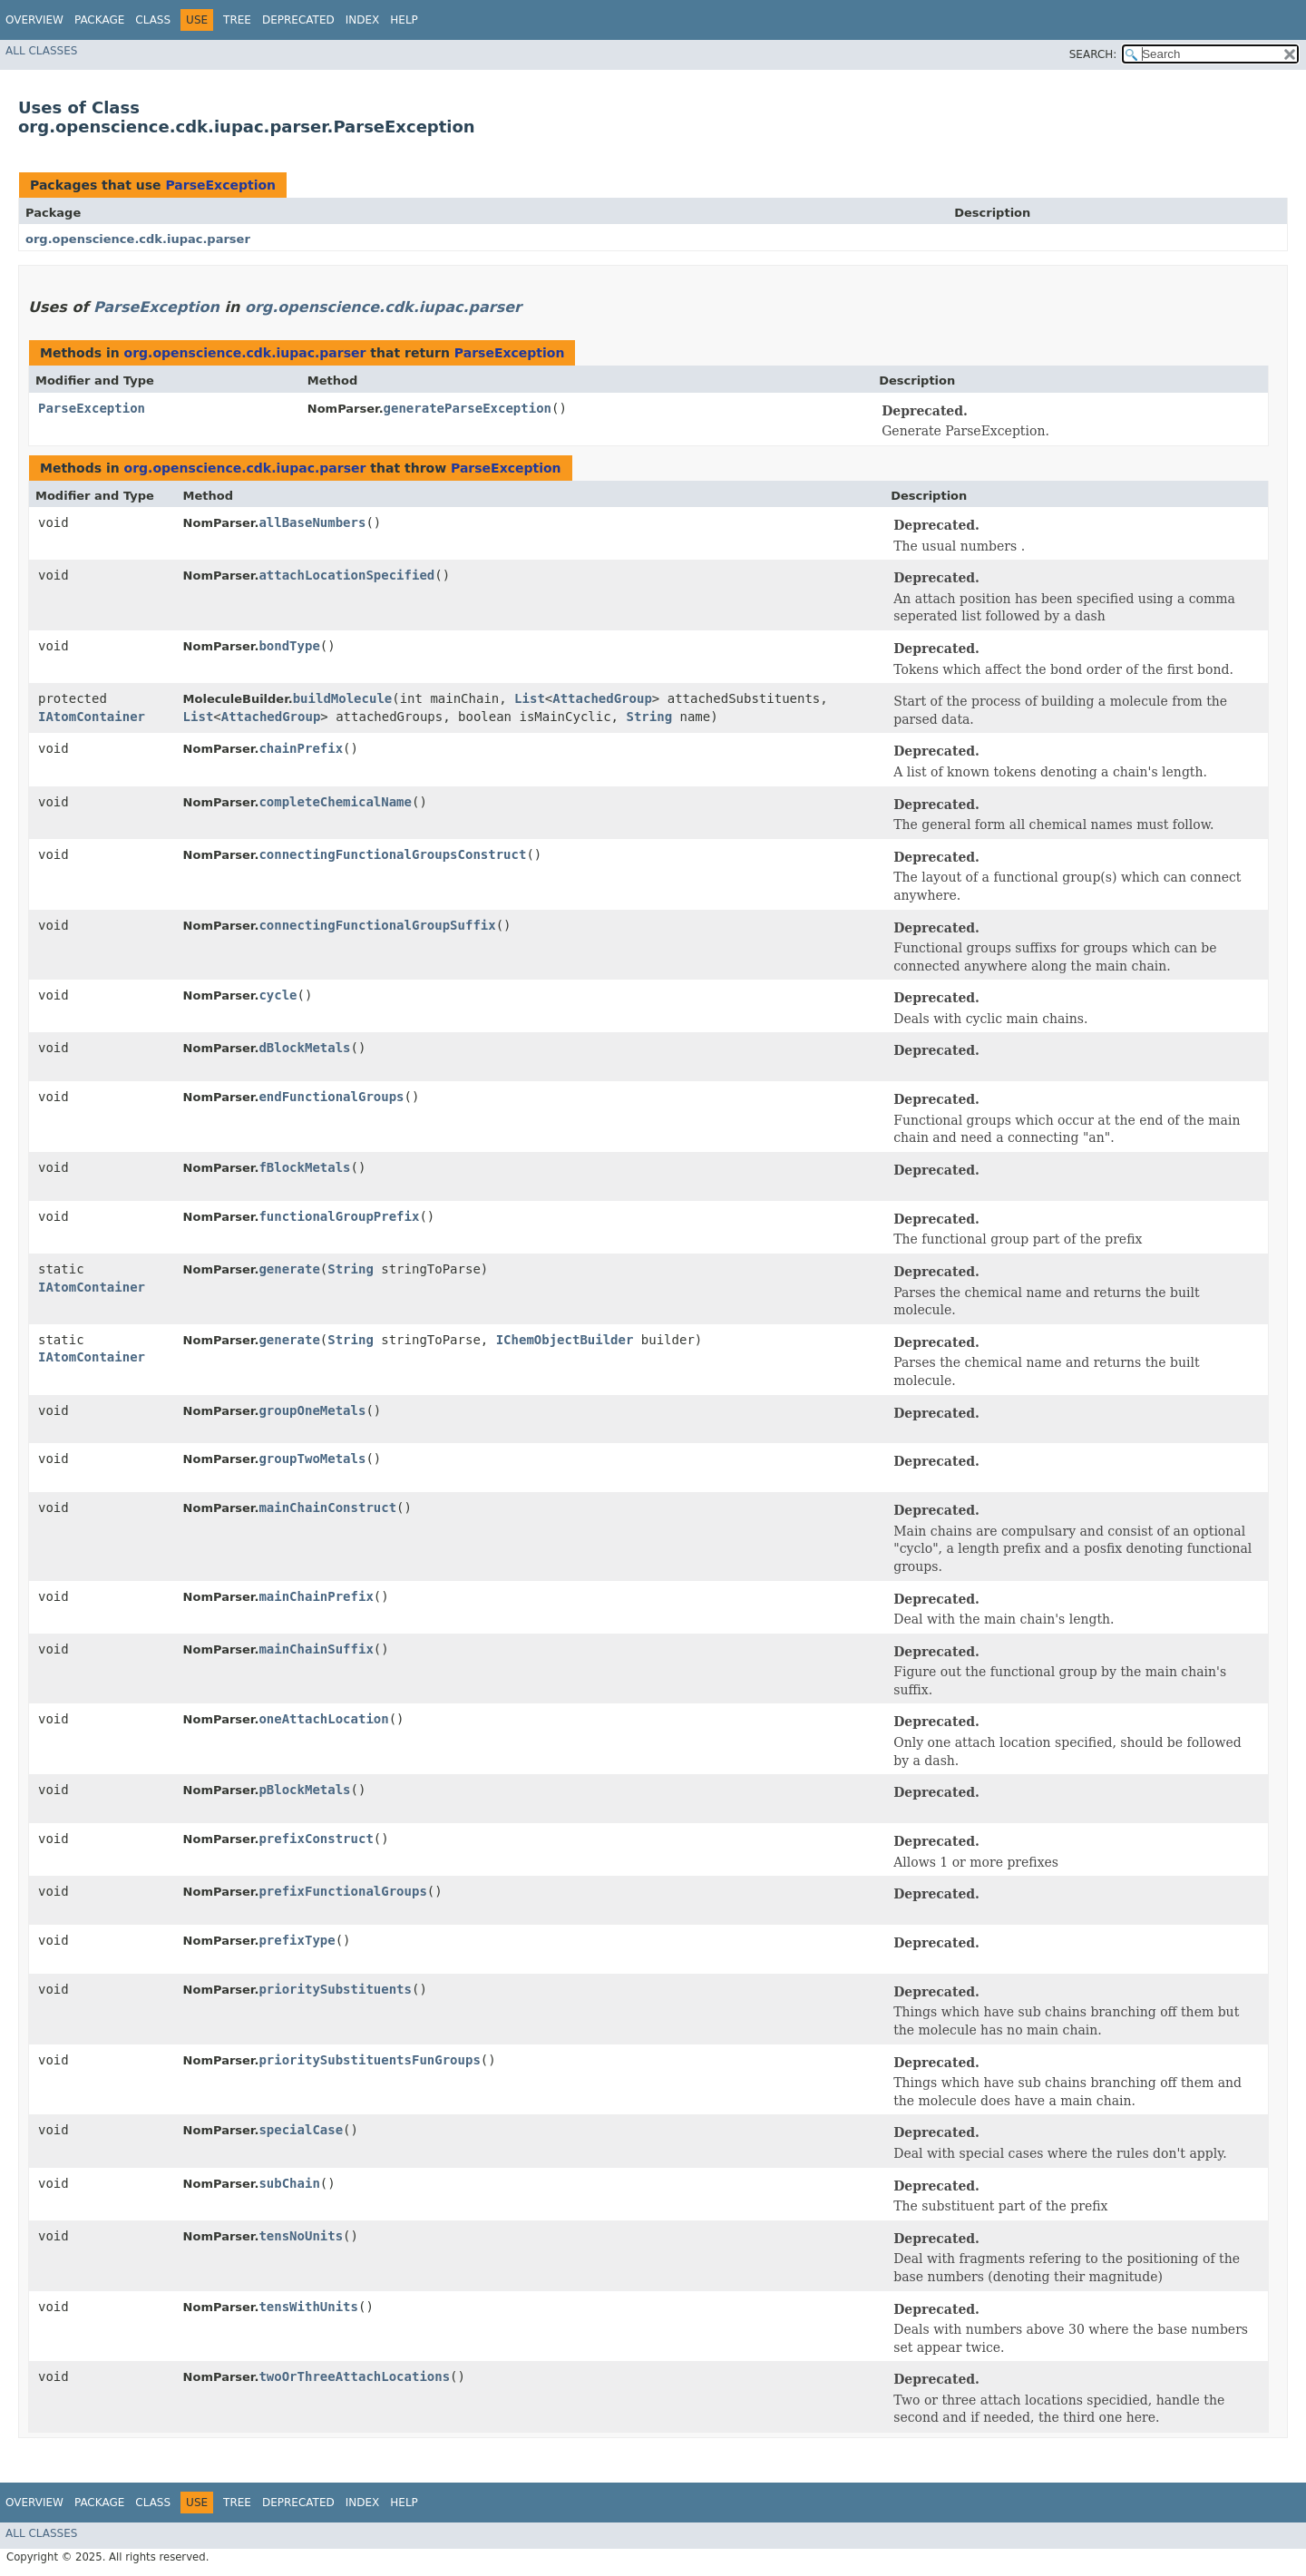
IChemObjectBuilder (565, 1339)
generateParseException (467, 408)
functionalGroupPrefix (338, 1216)
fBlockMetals (304, 1167)
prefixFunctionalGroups (342, 1891)
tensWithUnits (308, 2306)
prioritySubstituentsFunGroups (369, 2060)
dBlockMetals (304, 1047)
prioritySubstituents (335, 1989)
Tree (237, 20)
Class (153, 20)
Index (363, 20)
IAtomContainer (91, 716)
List (529, 698)
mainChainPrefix (315, 1596)
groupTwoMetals (311, 1458)
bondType (288, 646)
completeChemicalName (335, 802)
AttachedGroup (602, 698)
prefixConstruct (315, 1838)
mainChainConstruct (327, 1507)
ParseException (220, 185)
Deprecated (298, 20)
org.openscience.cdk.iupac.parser (137, 239)
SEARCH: (1093, 54)
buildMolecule (343, 698)
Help (404, 20)
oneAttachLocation (323, 1719)
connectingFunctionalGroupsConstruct (392, 854)
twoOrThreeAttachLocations (354, 2376)
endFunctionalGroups (331, 1096)
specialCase (300, 2129)
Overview (34, 20)
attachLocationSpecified (346, 575)
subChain (288, 2183)
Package (99, 20)
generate (288, 1269)
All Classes (41, 50)
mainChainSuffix (315, 1649)
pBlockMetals (304, 1789)
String (649, 716)
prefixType (296, 1940)
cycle (277, 995)
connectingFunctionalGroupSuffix (376, 925)
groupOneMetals (311, 1410)
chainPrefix (300, 748)
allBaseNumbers (311, 522)
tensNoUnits (300, 2236)
